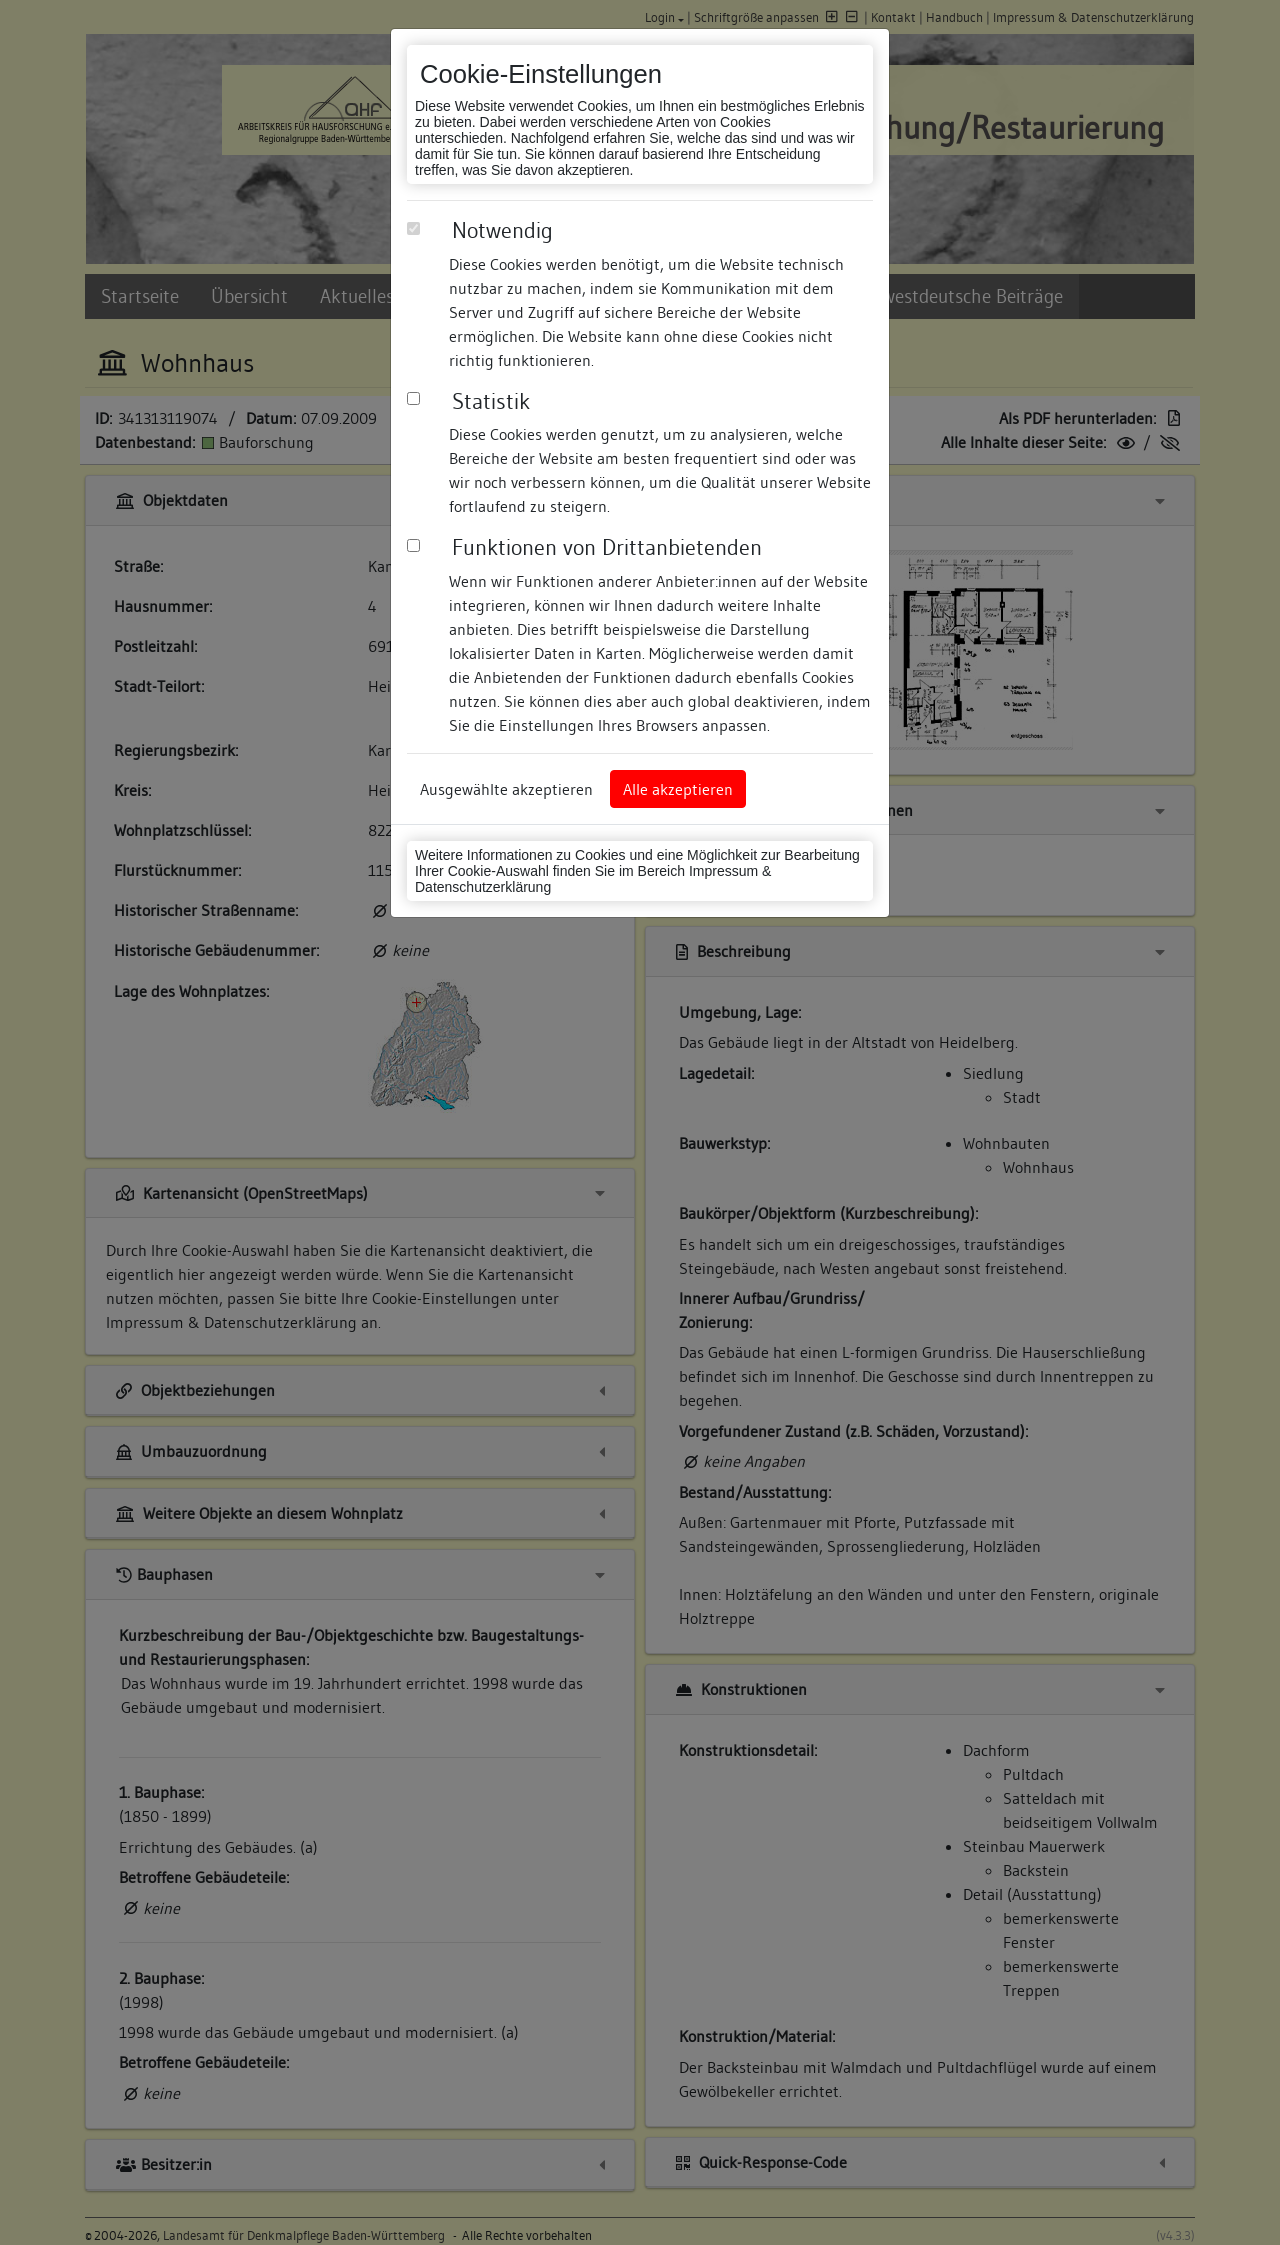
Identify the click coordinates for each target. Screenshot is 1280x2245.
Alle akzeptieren (678, 789)
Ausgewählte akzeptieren (506, 789)
